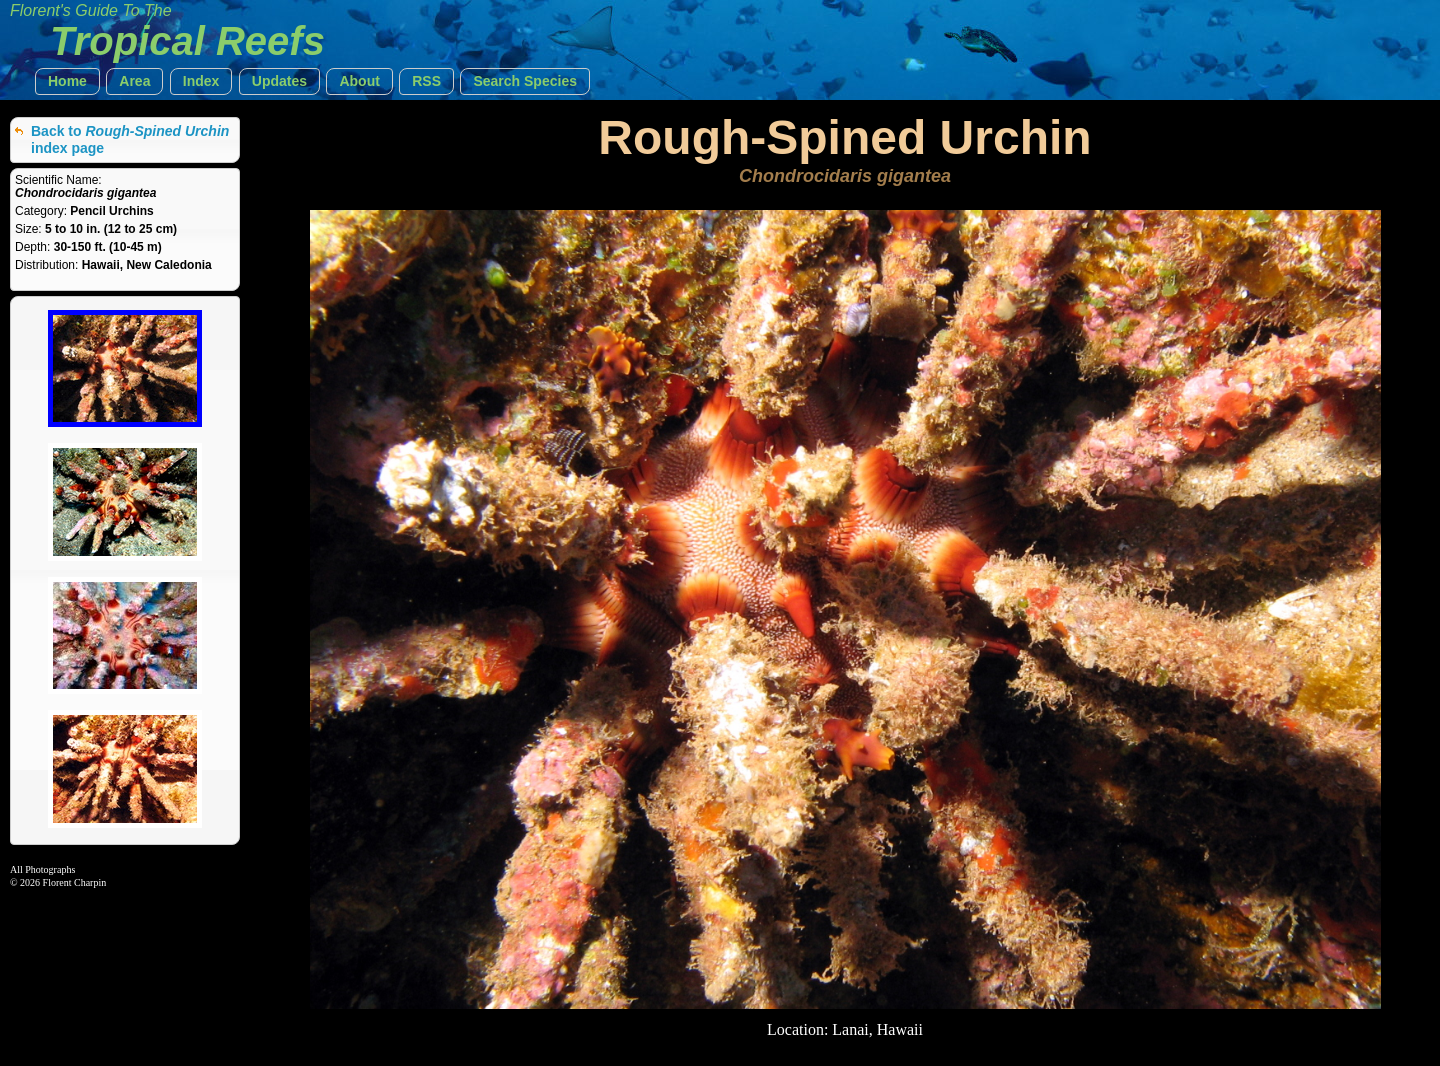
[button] (67, 81)
